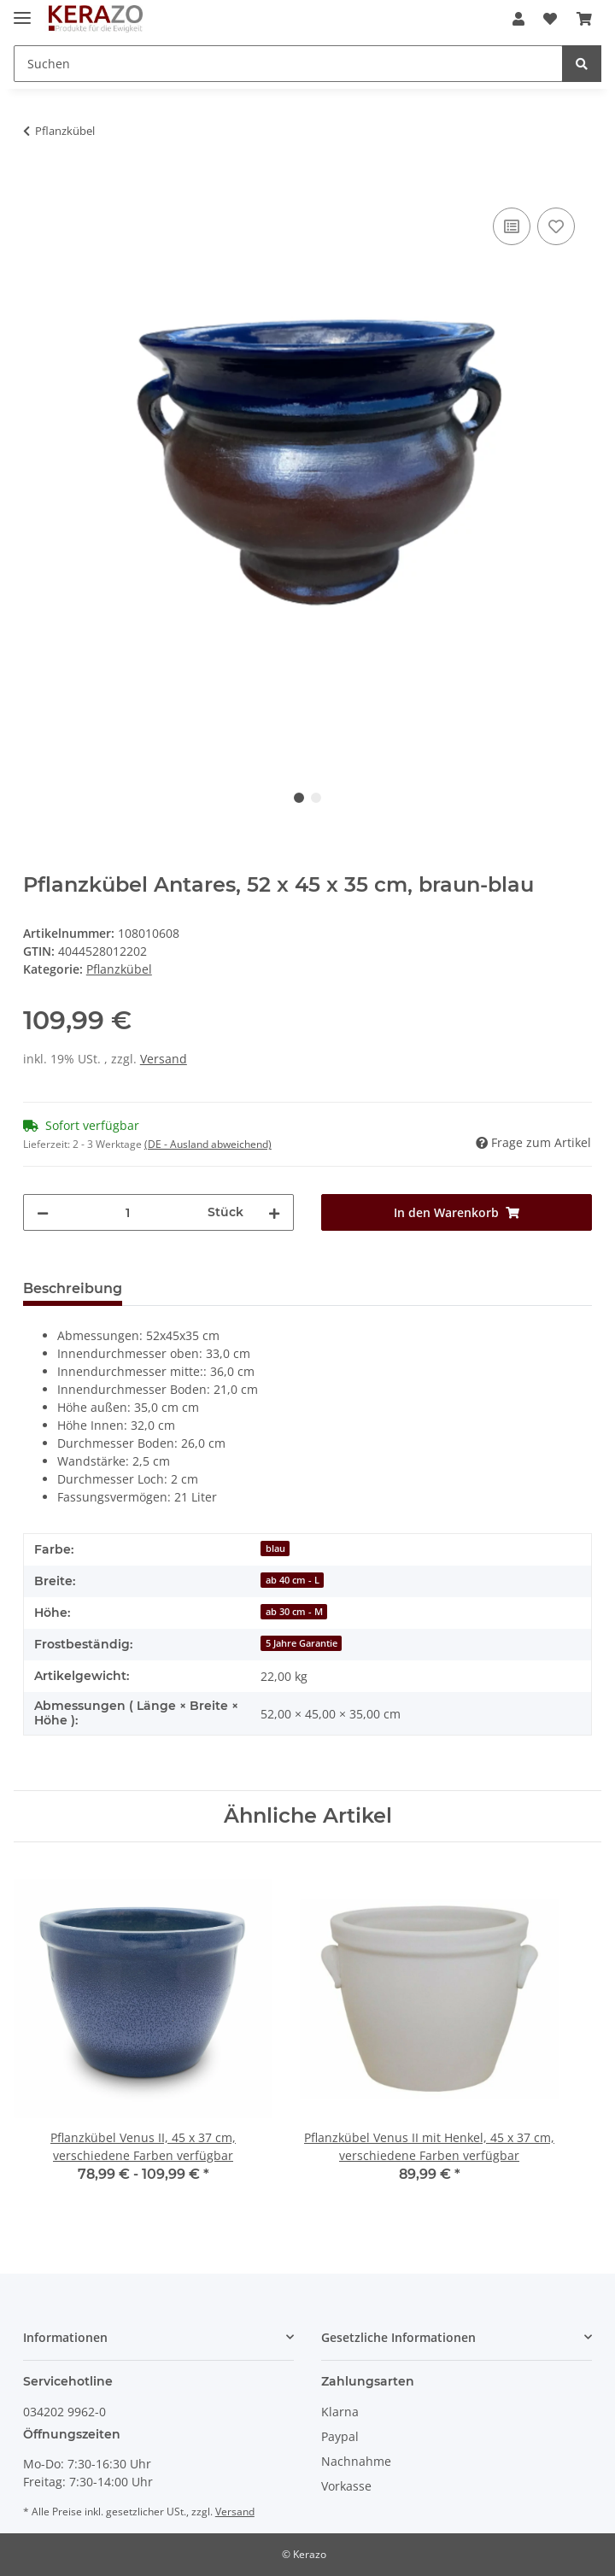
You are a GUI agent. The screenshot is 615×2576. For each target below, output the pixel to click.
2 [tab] (316, 798)
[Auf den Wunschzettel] (556, 226)
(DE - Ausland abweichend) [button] (208, 1144)
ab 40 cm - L (292, 1580)
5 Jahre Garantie (301, 1643)
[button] (518, 19)
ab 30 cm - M (294, 1612)
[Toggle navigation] (22, 10)
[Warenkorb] (584, 19)
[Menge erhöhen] (274, 1212)
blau (275, 1548)
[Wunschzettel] (550, 19)
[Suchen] (288, 63)
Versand (163, 1059)
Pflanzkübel (119, 969)
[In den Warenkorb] (36, 184)
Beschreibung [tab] (72, 1288)
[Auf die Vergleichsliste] (511, 226)
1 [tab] (299, 798)
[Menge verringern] (43, 1212)
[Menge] (128, 1212)
